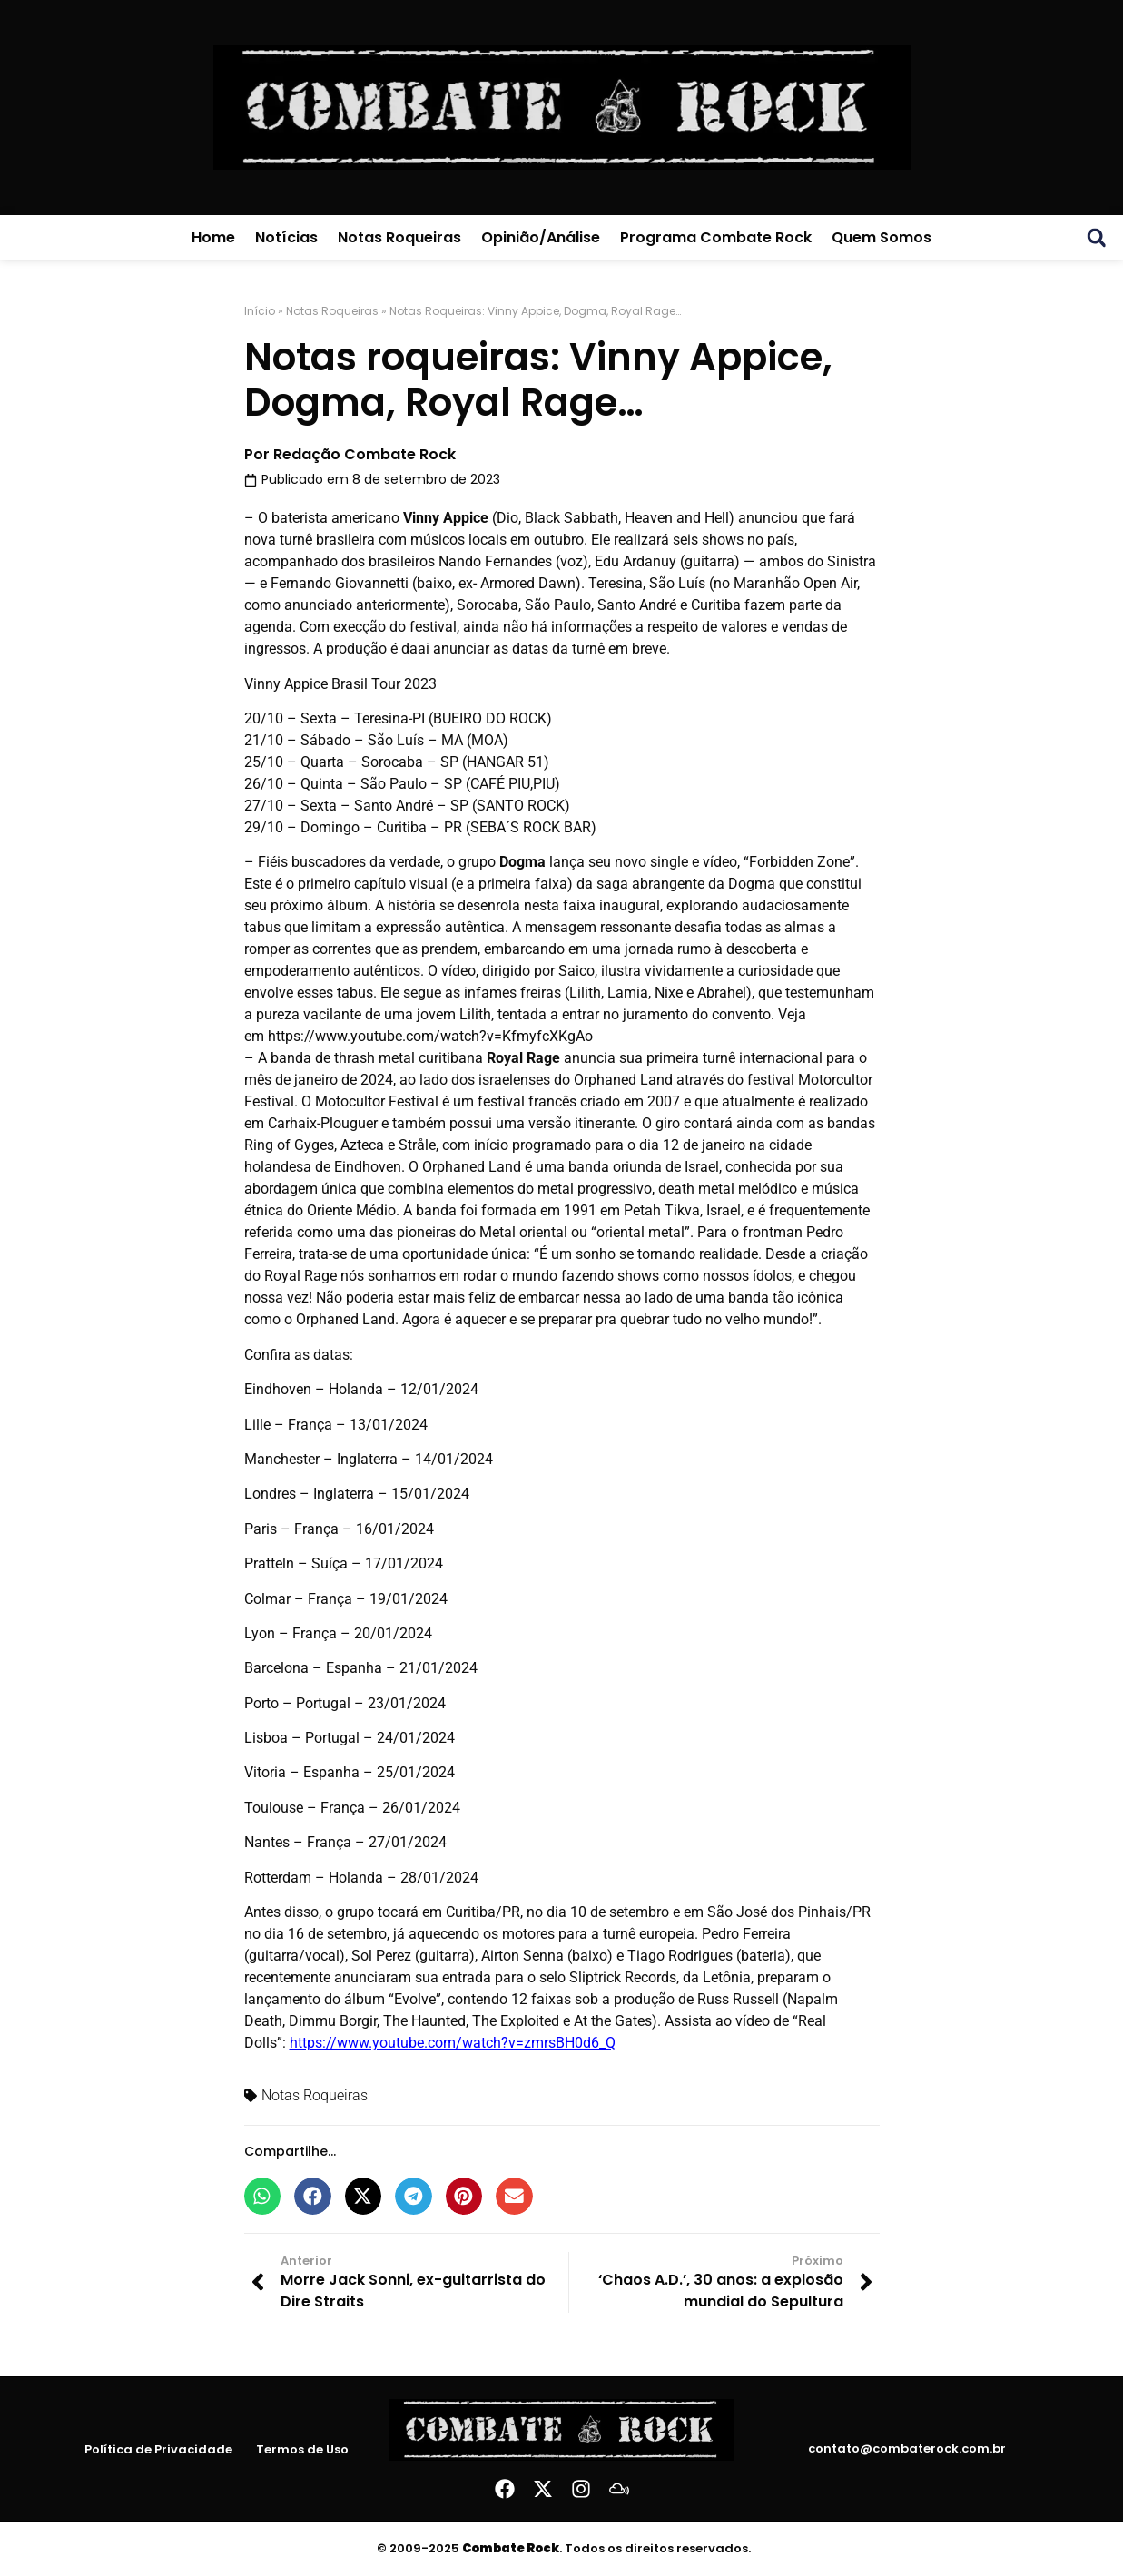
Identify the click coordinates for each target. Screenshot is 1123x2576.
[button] (1096, 238)
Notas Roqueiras (399, 237)
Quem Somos (881, 237)
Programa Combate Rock (716, 237)
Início (259, 311)
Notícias (286, 237)
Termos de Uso (302, 2449)
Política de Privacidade (159, 2449)
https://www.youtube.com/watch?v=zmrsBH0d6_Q (453, 2042)
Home (213, 237)
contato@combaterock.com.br (907, 2448)
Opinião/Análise (540, 237)
